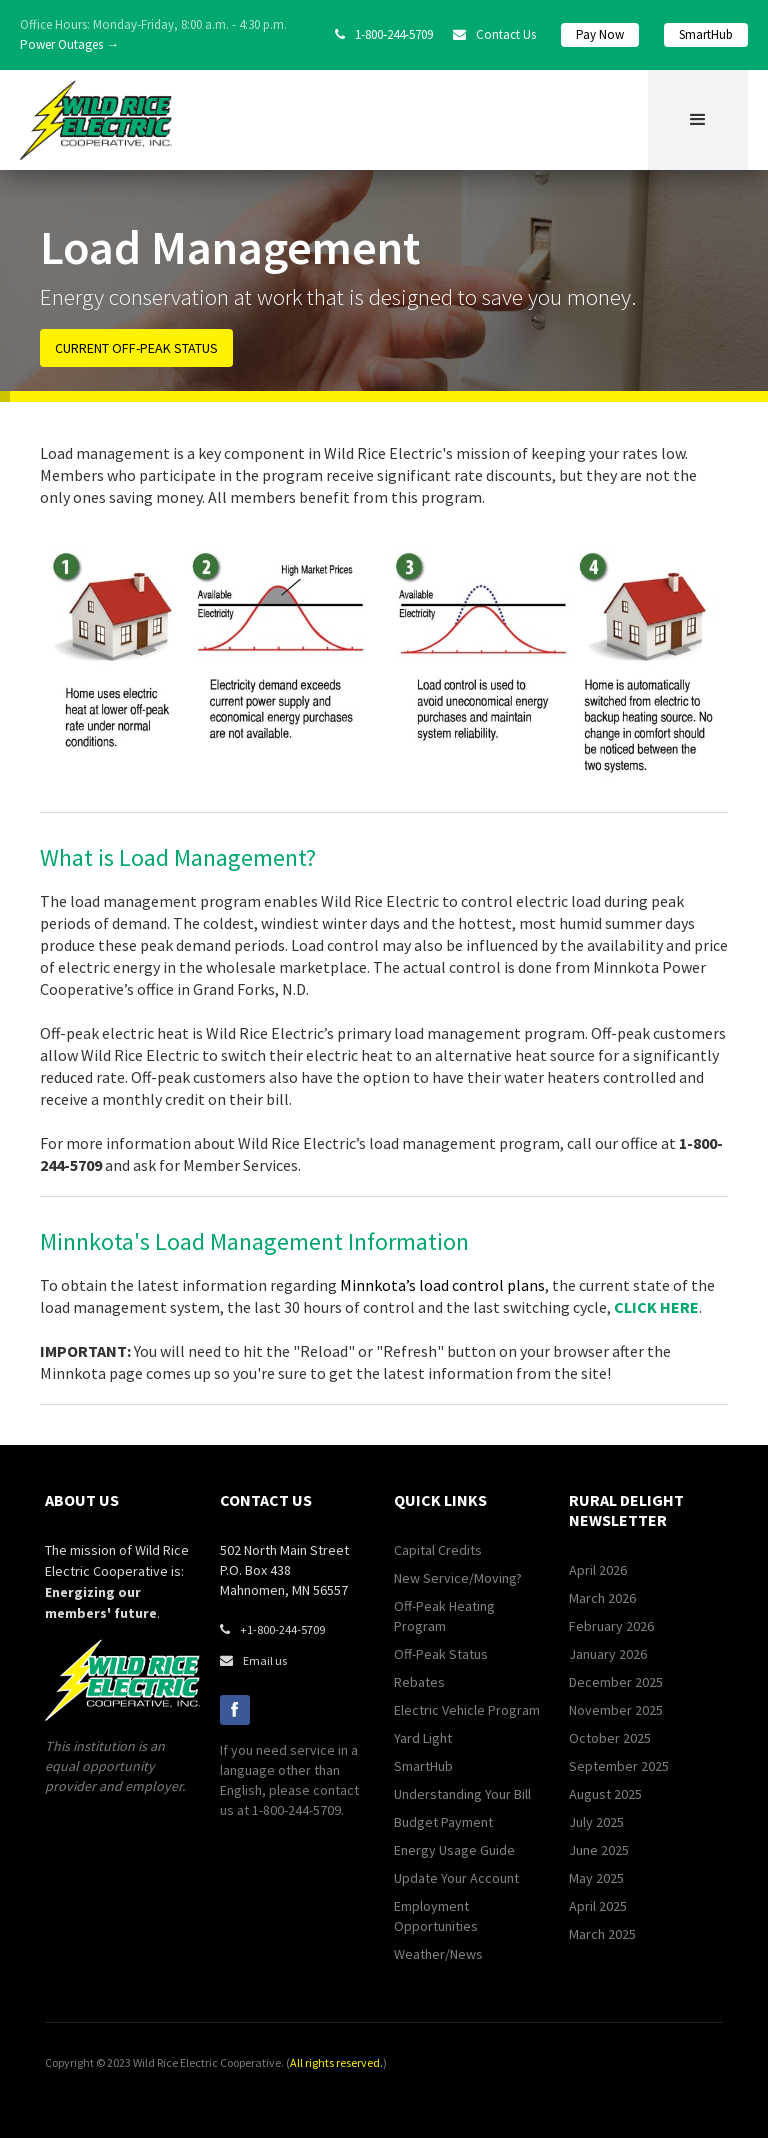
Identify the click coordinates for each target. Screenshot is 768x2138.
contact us (266, 1500)
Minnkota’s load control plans (442, 1285)
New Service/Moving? (458, 1578)
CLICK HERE (656, 1307)
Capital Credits (438, 1550)
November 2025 (616, 1710)
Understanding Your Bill (462, 1794)
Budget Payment (443, 1822)
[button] (698, 120)
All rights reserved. (336, 2062)
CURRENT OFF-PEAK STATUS (136, 348)
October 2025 (610, 1738)
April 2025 (598, 1906)
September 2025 (619, 1766)
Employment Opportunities (436, 1916)
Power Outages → (69, 44)
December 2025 (616, 1682)
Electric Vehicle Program (467, 1710)
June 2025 (599, 1850)
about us (82, 1500)
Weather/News (438, 1954)
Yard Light (423, 1738)
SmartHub (706, 34)
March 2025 (602, 1934)
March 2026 (602, 1598)
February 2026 (611, 1626)
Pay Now (600, 34)
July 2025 (596, 1822)
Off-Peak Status (441, 1654)
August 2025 (605, 1794)
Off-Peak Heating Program (444, 1616)
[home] (96, 120)
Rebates (419, 1682)
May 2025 (596, 1878)
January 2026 (608, 1654)
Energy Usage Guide (454, 1850)
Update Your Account (456, 1878)
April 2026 (598, 1570)
